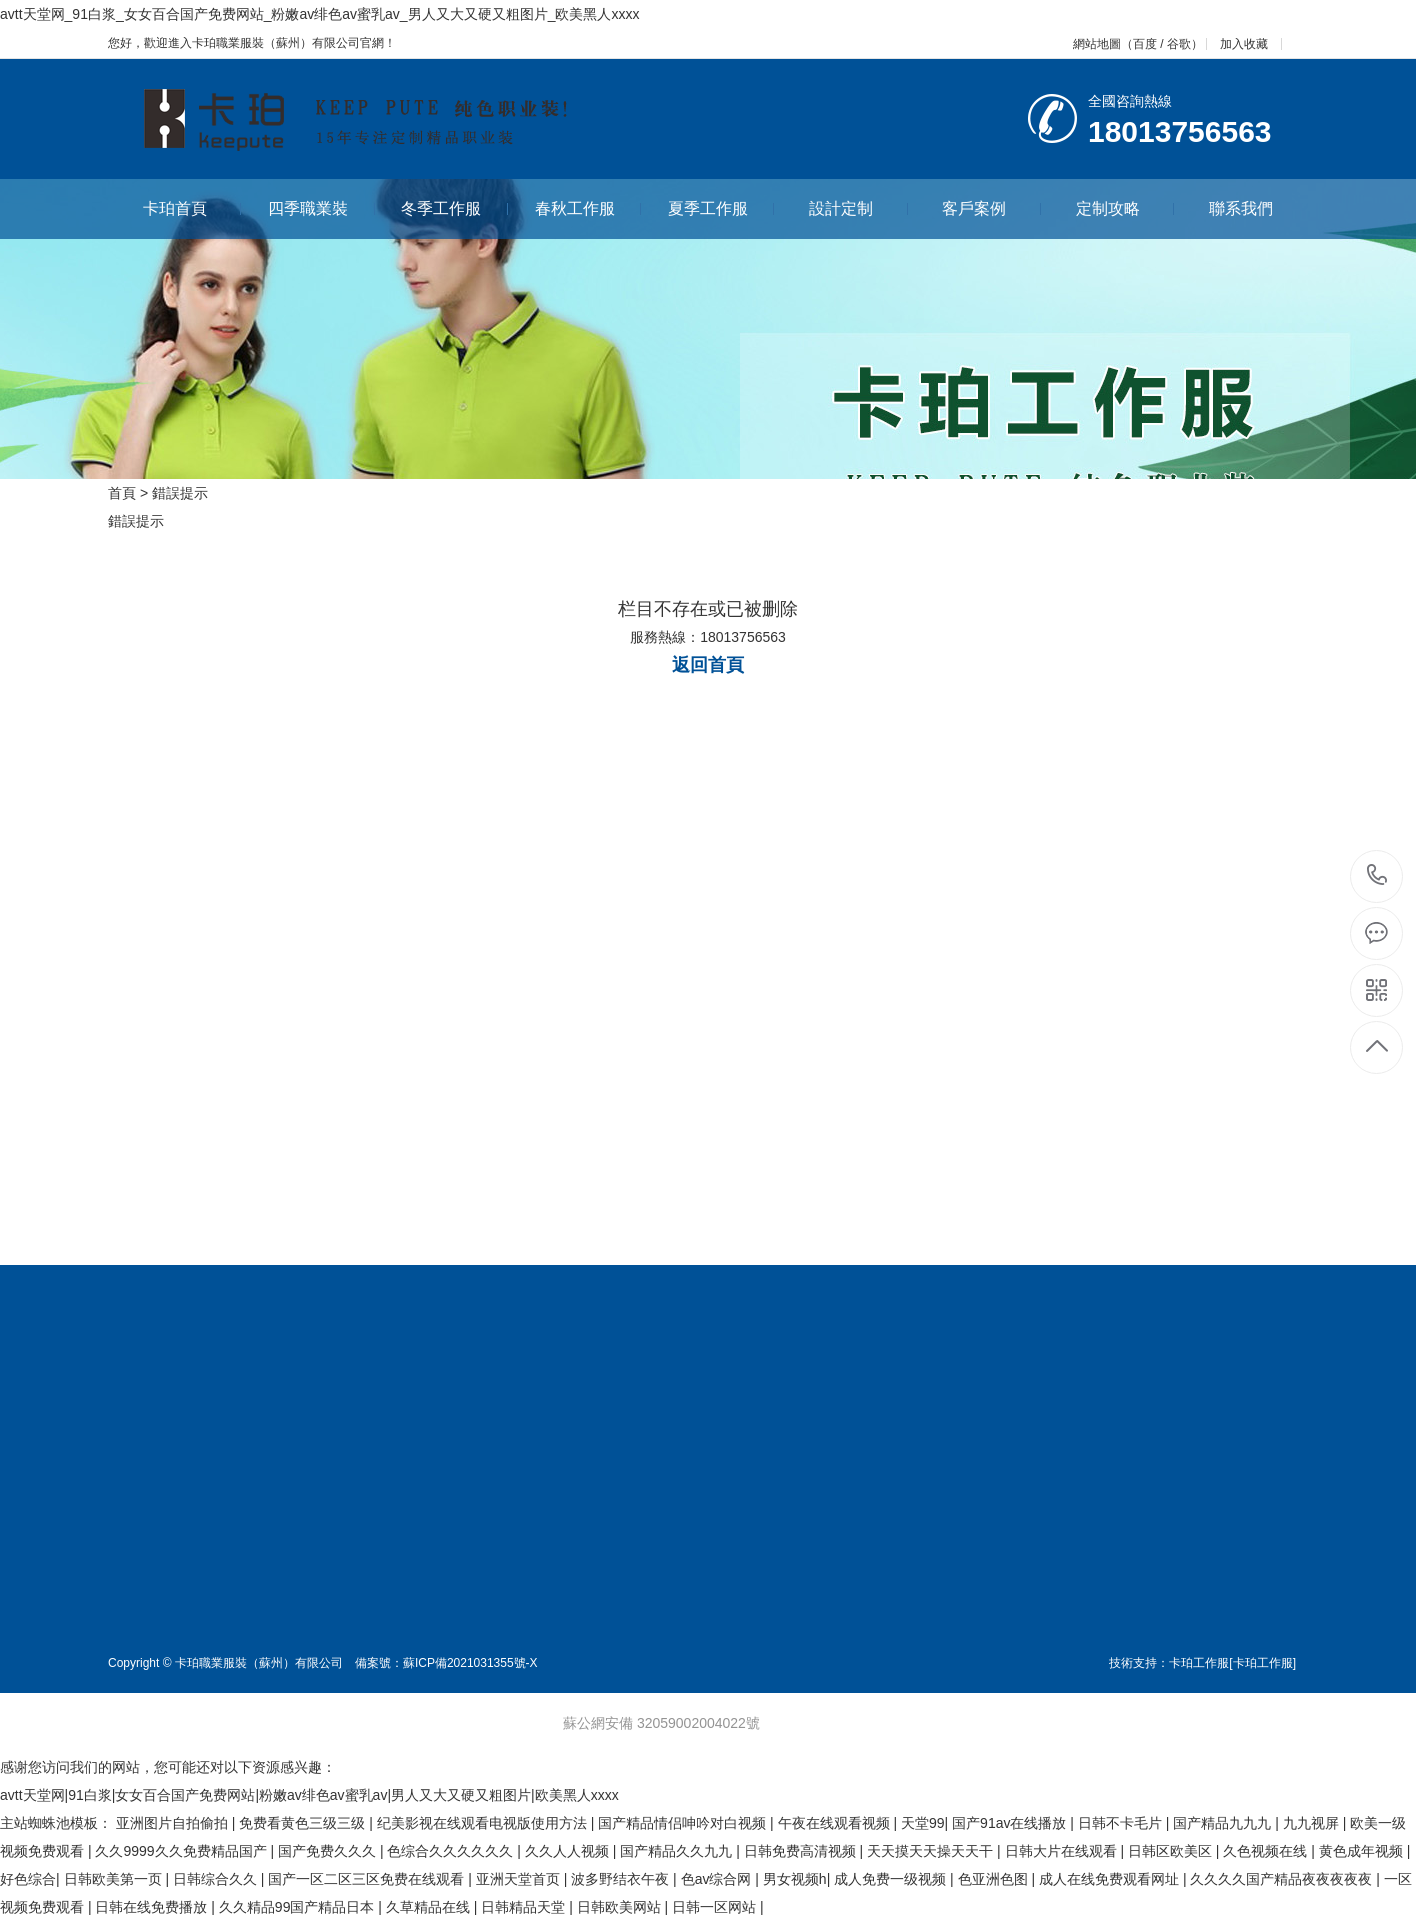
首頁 (122, 493)
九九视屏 (1313, 1823)
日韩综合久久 (217, 1879)
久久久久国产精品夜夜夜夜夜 (1283, 1879)
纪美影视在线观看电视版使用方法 (484, 1823)
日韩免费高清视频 (802, 1851)
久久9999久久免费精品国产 (182, 1851)
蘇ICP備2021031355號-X (470, 1663)
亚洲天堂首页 (520, 1879)
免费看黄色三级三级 (304, 1823)
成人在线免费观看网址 (1111, 1879)
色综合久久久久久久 (452, 1851)
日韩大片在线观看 (1063, 1851)
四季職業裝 (321, 208)
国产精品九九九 (1224, 1823)
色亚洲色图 (995, 1879)
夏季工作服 (721, 208)
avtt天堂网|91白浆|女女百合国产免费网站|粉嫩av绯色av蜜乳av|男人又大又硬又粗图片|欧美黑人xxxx (309, 1795)
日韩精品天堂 (525, 1907)
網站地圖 (1097, 44)
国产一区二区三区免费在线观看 (368, 1879)
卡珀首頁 (192, 208)
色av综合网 (718, 1879)
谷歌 (1179, 44)
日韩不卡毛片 (1122, 1823)
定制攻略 (1125, 208)
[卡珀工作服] (1262, 1663)
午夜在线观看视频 (836, 1823)
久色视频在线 (1267, 1851)
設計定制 (858, 208)
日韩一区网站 (716, 1907)
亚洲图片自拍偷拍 (174, 1823)
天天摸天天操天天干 (932, 1851)
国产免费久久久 (329, 1851)
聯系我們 (1241, 208)
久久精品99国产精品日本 (298, 1907)
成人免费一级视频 (892, 1879)
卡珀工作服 (1199, 1663)
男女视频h (795, 1879)
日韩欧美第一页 (115, 1879)
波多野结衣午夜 (622, 1879)
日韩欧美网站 (621, 1907)
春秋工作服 (588, 208)
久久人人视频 (569, 1851)
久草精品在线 (430, 1907)
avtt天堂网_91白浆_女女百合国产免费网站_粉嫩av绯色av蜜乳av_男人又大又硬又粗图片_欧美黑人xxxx (319, 14)
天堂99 (923, 1823)
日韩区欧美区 (1172, 1851)
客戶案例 (991, 208)
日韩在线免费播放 (153, 1907)
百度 (1145, 44)
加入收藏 (1244, 44)
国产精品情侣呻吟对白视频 (684, 1823)
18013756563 (1377, 875)
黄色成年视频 (1363, 1851)
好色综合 (28, 1879)
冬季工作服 (454, 208)
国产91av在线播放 (1011, 1823)
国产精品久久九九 (678, 1851)
